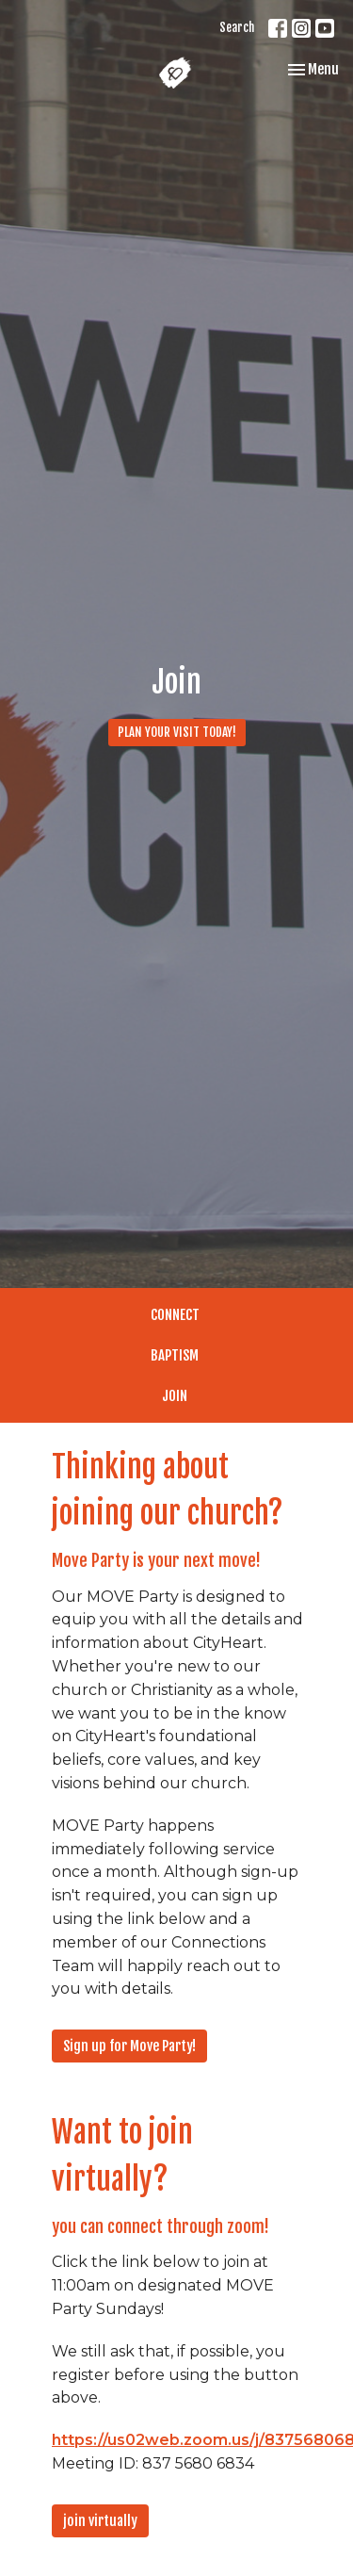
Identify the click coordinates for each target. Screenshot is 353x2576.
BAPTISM (175, 1355)
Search (236, 27)
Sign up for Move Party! (129, 2046)
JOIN (174, 1396)
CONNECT (175, 1315)
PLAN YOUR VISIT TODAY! (177, 732)
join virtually (100, 2521)
